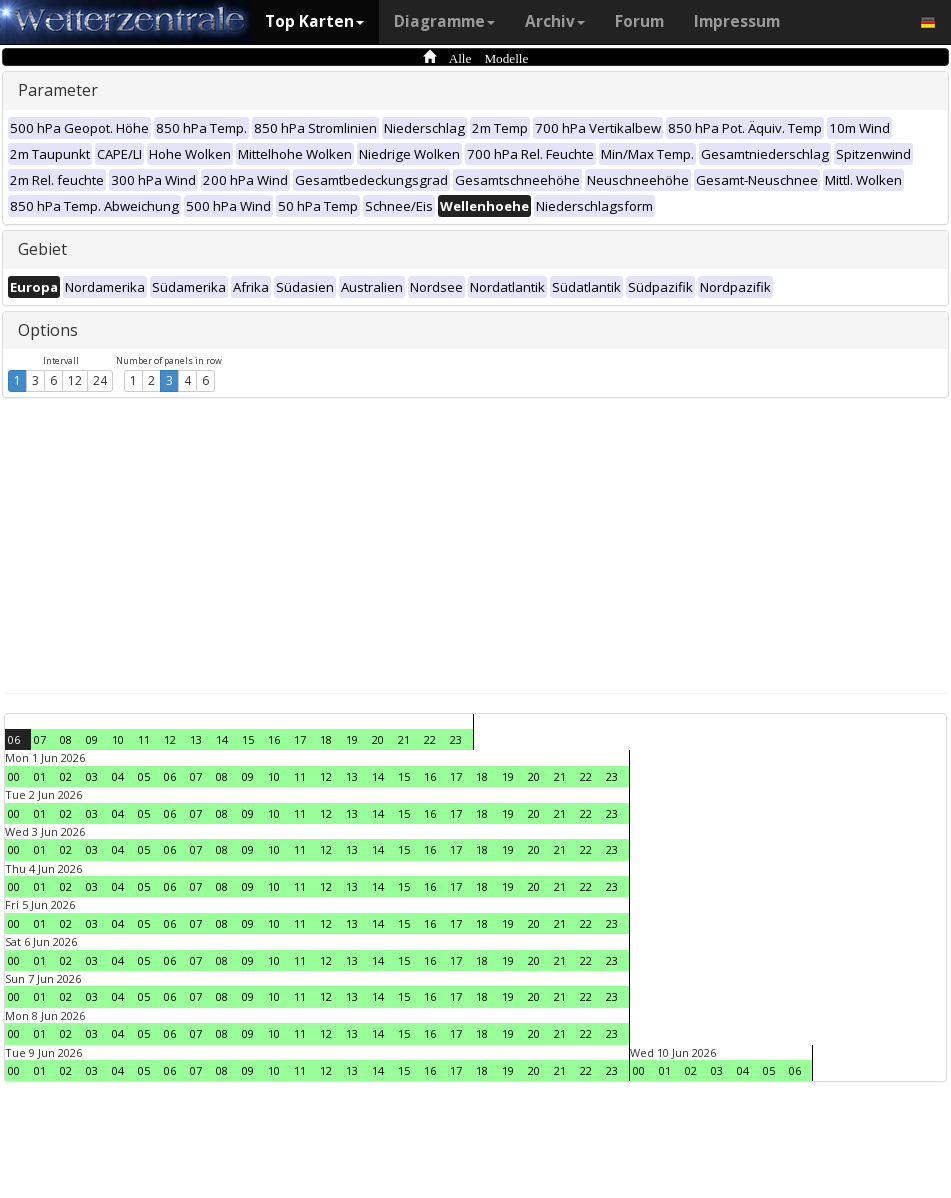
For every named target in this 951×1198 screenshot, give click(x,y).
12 (75, 380)
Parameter (58, 90)
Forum (639, 21)
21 (404, 739)
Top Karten (314, 21)
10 (118, 739)
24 (100, 380)
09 (92, 739)
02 (66, 776)
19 (352, 739)
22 (430, 739)
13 (196, 739)
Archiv (555, 21)
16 (274, 739)
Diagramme (444, 21)
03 (92, 776)
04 (118, 776)
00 (14, 776)
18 (326, 739)
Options (48, 330)
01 (40, 776)
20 (378, 739)
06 (14, 739)
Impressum (737, 21)
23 (456, 739)
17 (300, 739)
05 (144, 776)
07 (40, 739)
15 (248, 739)
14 (222, 739)
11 (144, 739)
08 (66, 739)
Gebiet (42, 249)
